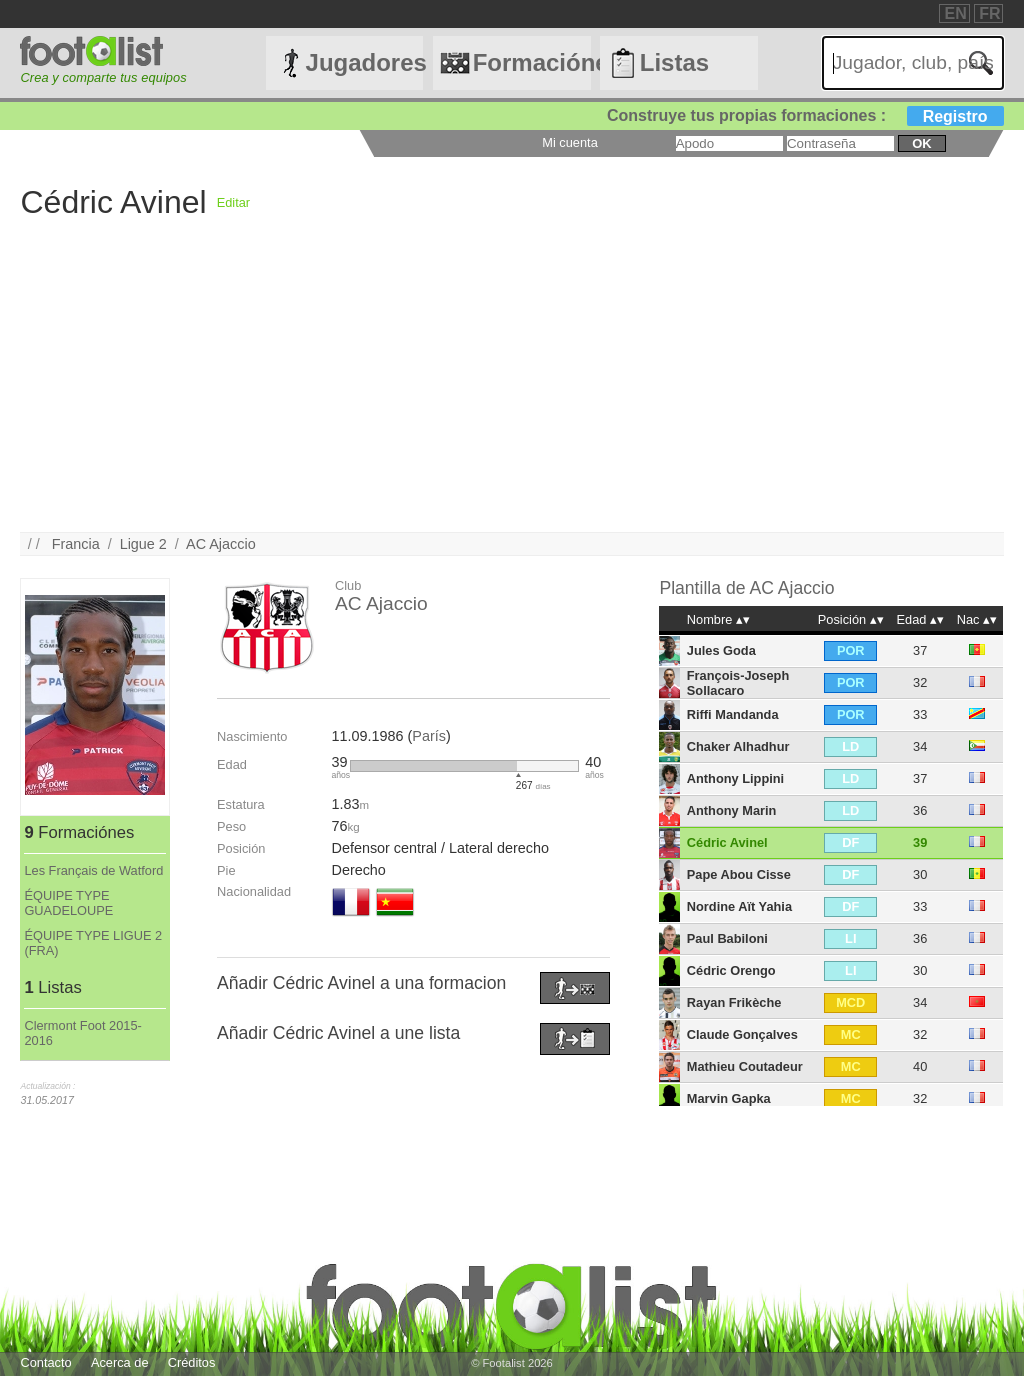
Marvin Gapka (729, 1098)
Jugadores (365, 62)
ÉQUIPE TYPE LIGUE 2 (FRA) (93, 943)
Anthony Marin (732, 810)
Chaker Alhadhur (738, 746)
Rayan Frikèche (734, 1002)
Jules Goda (721, 650)
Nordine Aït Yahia (739, 906)
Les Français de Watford (93, 870)
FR (989, 13)
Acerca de (120, 1362)
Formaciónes (532, 62)
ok (921, 143)
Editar (233, 202)
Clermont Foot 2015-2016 (82, 1033)
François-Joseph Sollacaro (738, 683)
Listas (674, 62)
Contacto (45, 1362)
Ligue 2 (143, 544)
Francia (76, 544)
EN (955, 13)
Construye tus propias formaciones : (805, 115)
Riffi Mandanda (733, 714)
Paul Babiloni (727, 938)
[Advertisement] (511, 392)
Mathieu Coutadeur (745, 1066)
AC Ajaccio (221, 544)
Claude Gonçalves (742, 1034)
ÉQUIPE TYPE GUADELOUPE (68, 903)
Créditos (192, 1362)
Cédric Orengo (731, 970)
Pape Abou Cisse (739, 874)
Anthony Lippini (735, 778)
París (429, 736)
